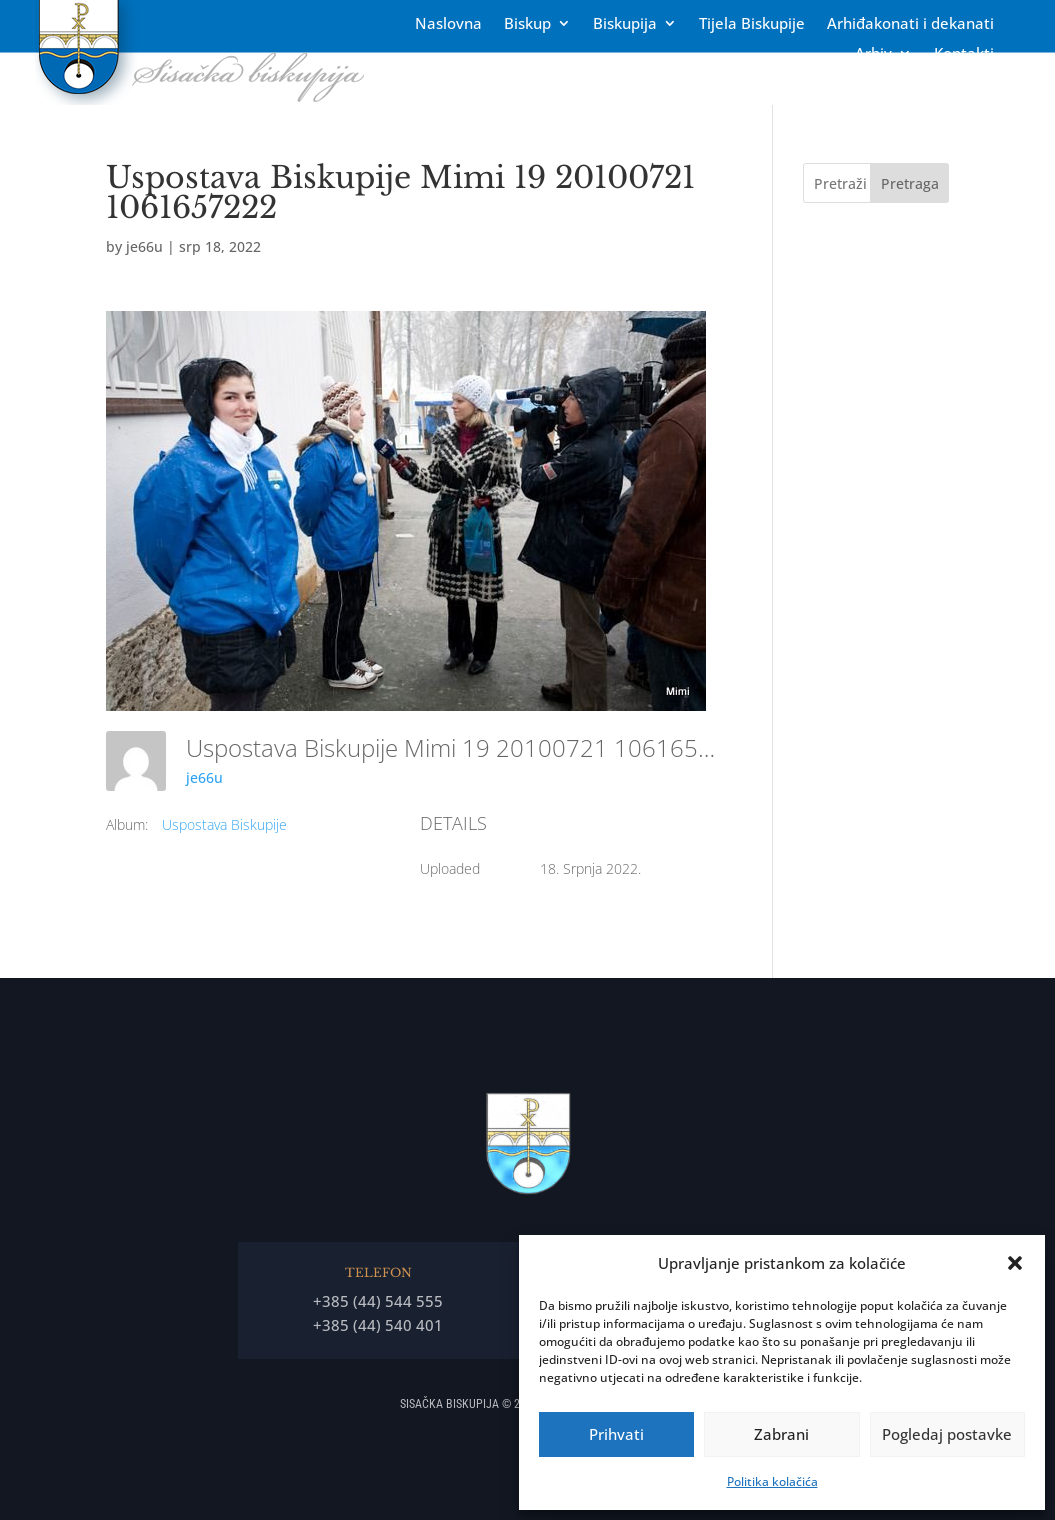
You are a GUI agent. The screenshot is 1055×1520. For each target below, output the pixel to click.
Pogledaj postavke (947, 1434)
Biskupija (625, 24)
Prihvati (616, 1434)
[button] (1015, 1263)
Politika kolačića (772, 1481)
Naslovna (448, 24)
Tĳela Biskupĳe (752, 24)
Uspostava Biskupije (224, 824)
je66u (144, 246)
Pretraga (910, 183)
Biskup (527, 24)
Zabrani (781, 1434)
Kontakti (964, 54)
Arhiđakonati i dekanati (910, 24)
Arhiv (873, 54)
